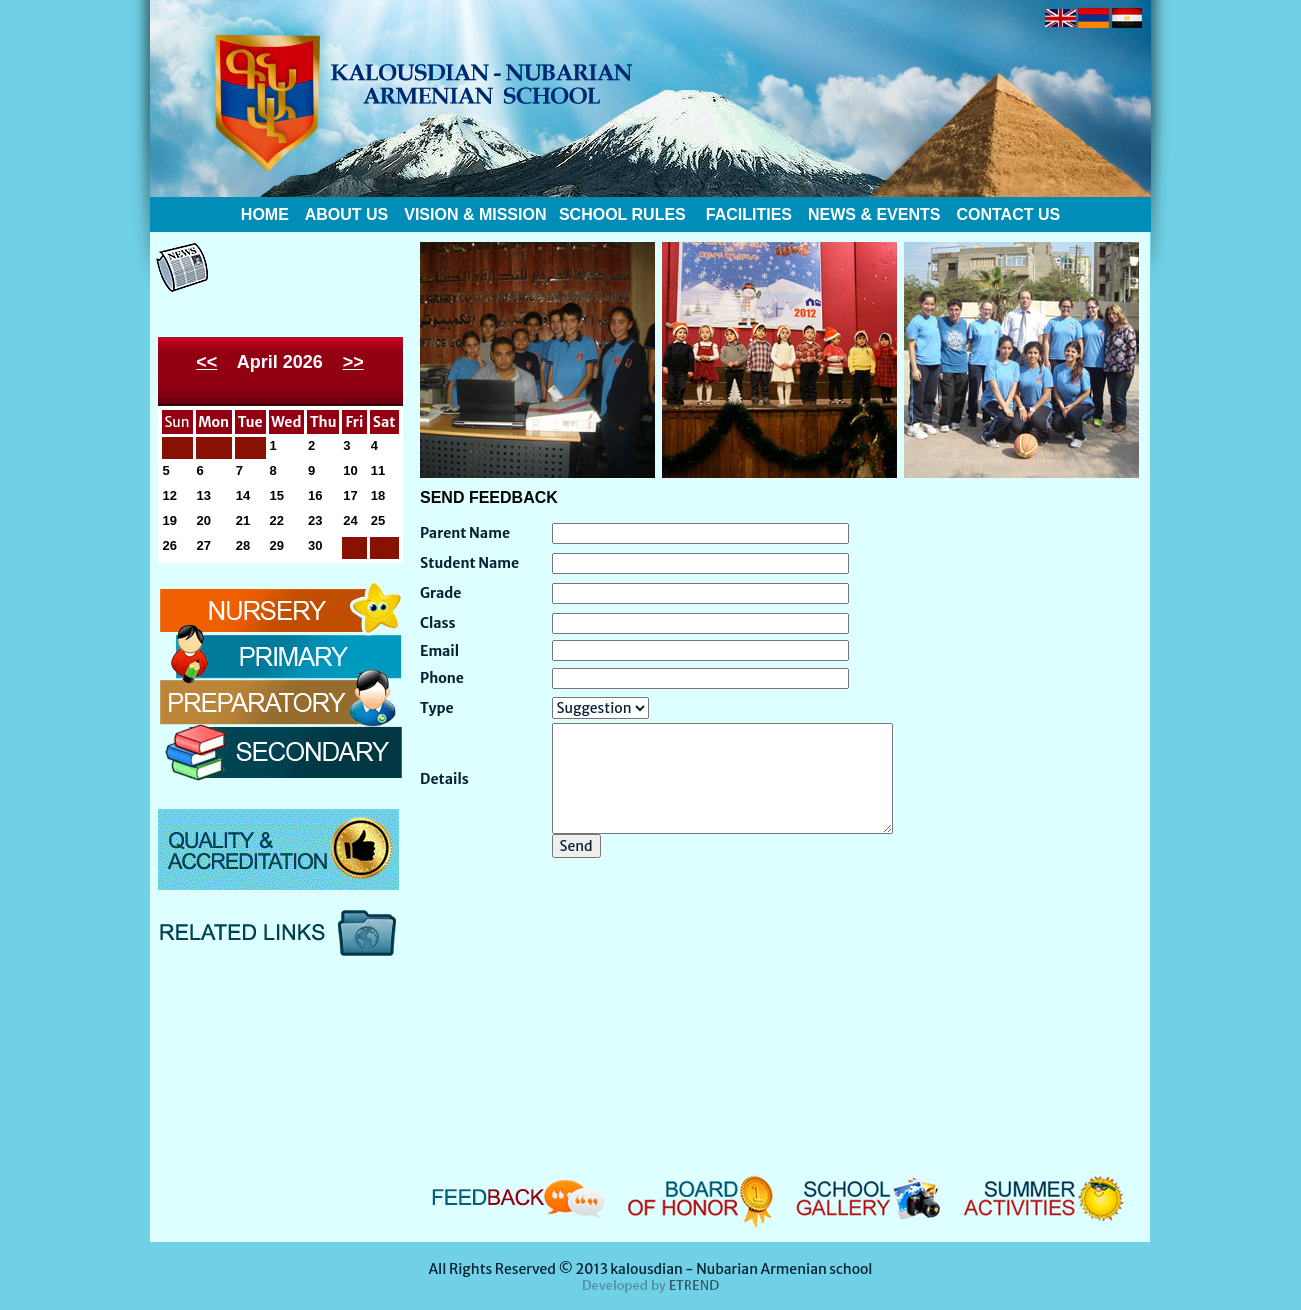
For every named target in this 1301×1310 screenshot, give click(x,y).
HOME (265, 214)
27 (204, 545)
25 (378, 520)
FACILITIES (749, 214)
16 (315, 495)
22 (277, 520)
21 (243, 520)
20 (204, 520)
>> (353, 362)
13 (204, 495)
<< (206, 362)
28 (243, 545)
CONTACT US (1008, 214)
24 (350, 520)
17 (350, 495)
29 (277, 545)
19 (170, 520)
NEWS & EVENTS (874, 214)
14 (243, 495)
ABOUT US (344, 214)
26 (170, 545)
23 (315, 520)
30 (315, 545)
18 (378, 495)
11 (378, 470)
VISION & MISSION (475, 214)
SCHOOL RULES (619, 214)
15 (277, 495)
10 (350, 470)
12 (170, 495)
